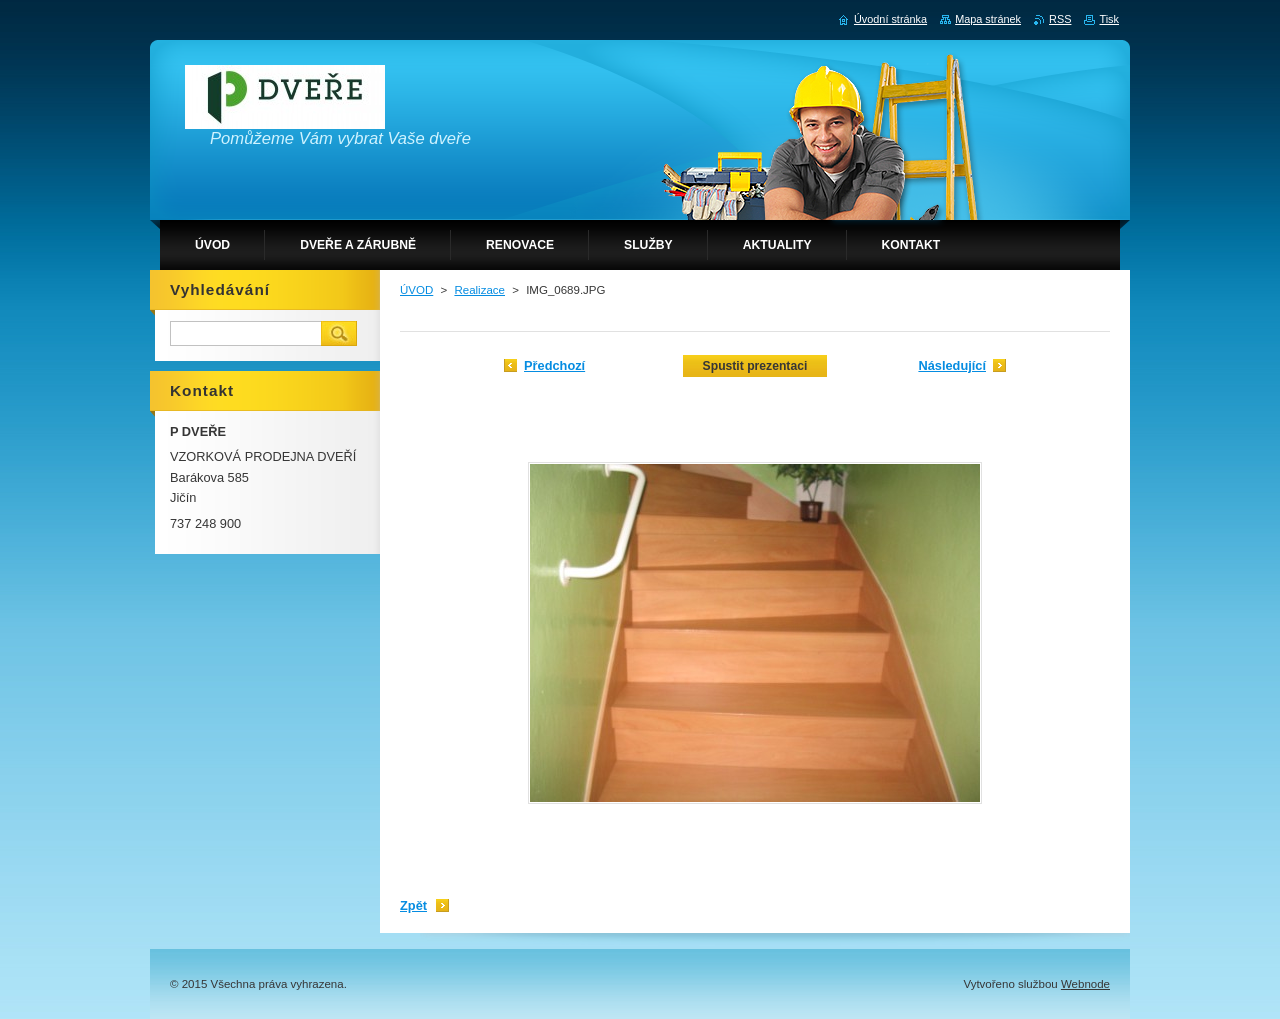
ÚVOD (416, 290)
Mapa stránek (988, 19)
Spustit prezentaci (755, 366)
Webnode (1085, 984)
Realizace (479, 290)
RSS (1060, 19)
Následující (952, 365)
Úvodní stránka (890, 19)
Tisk (1109, 19)
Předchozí (554, 365)
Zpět (413, 905)
